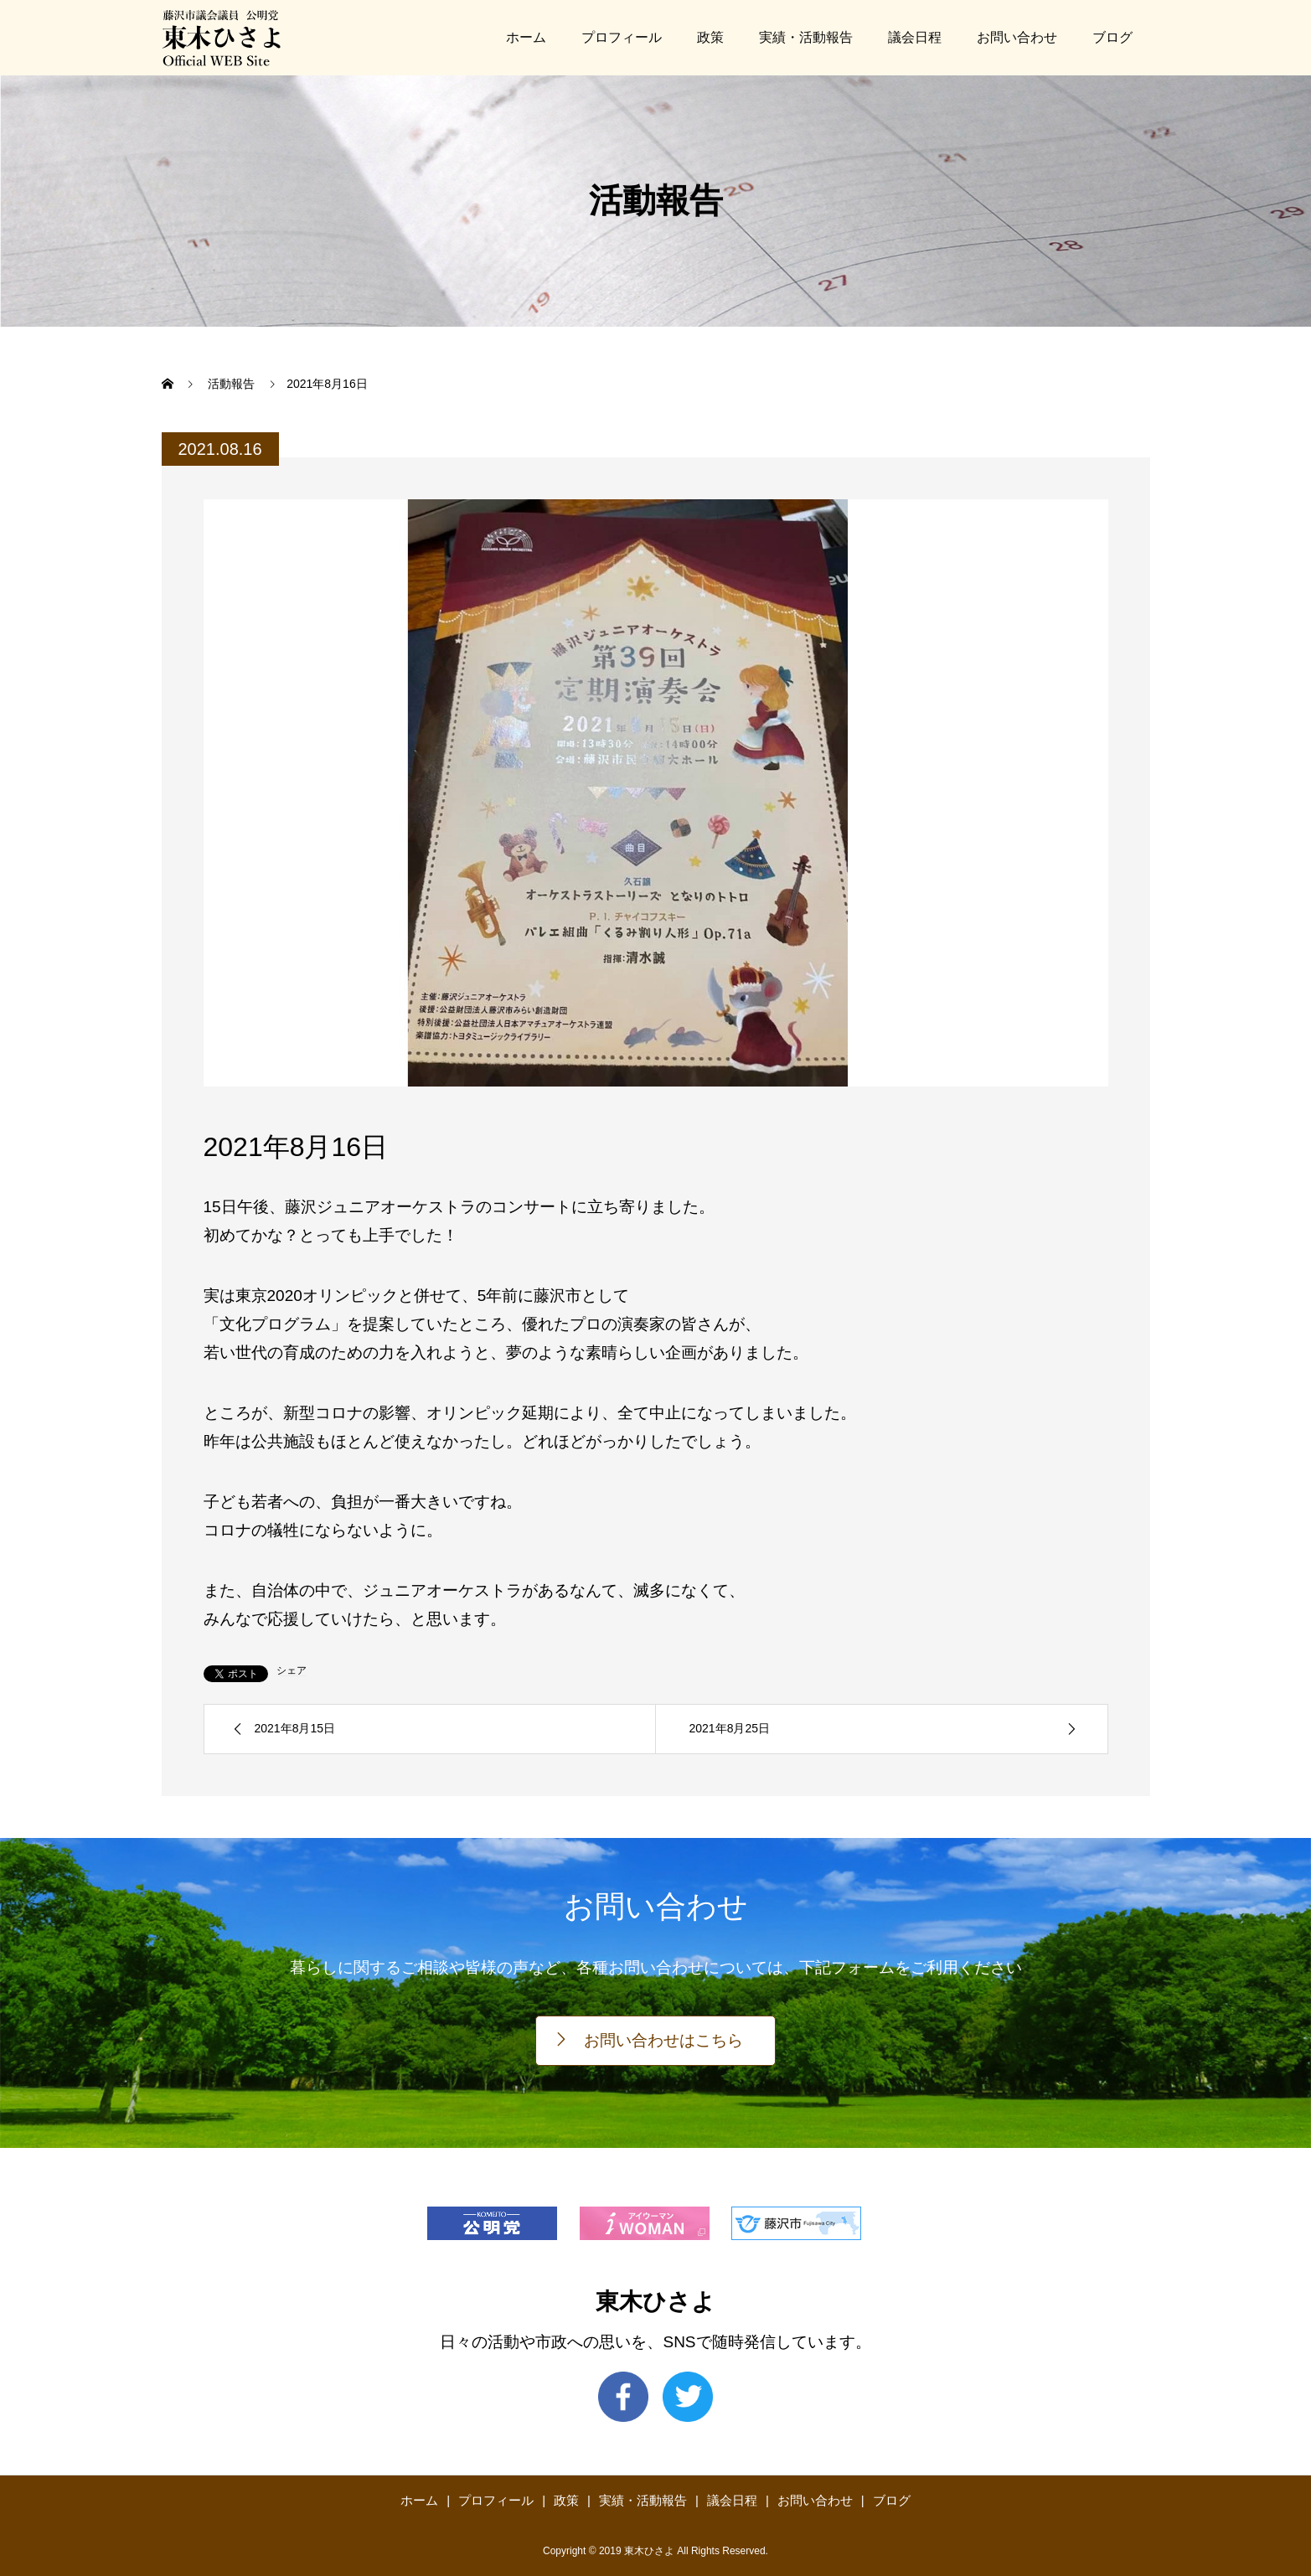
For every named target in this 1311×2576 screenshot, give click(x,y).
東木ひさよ (655, 2302)
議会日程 (915, 37)
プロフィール (621, 37)
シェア (291, 1670)
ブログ (1112, 37)
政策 (710, 37)
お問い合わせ (1017, 37)
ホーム (526, 37)
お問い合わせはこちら (663, 2040)
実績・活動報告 (806, 37)
